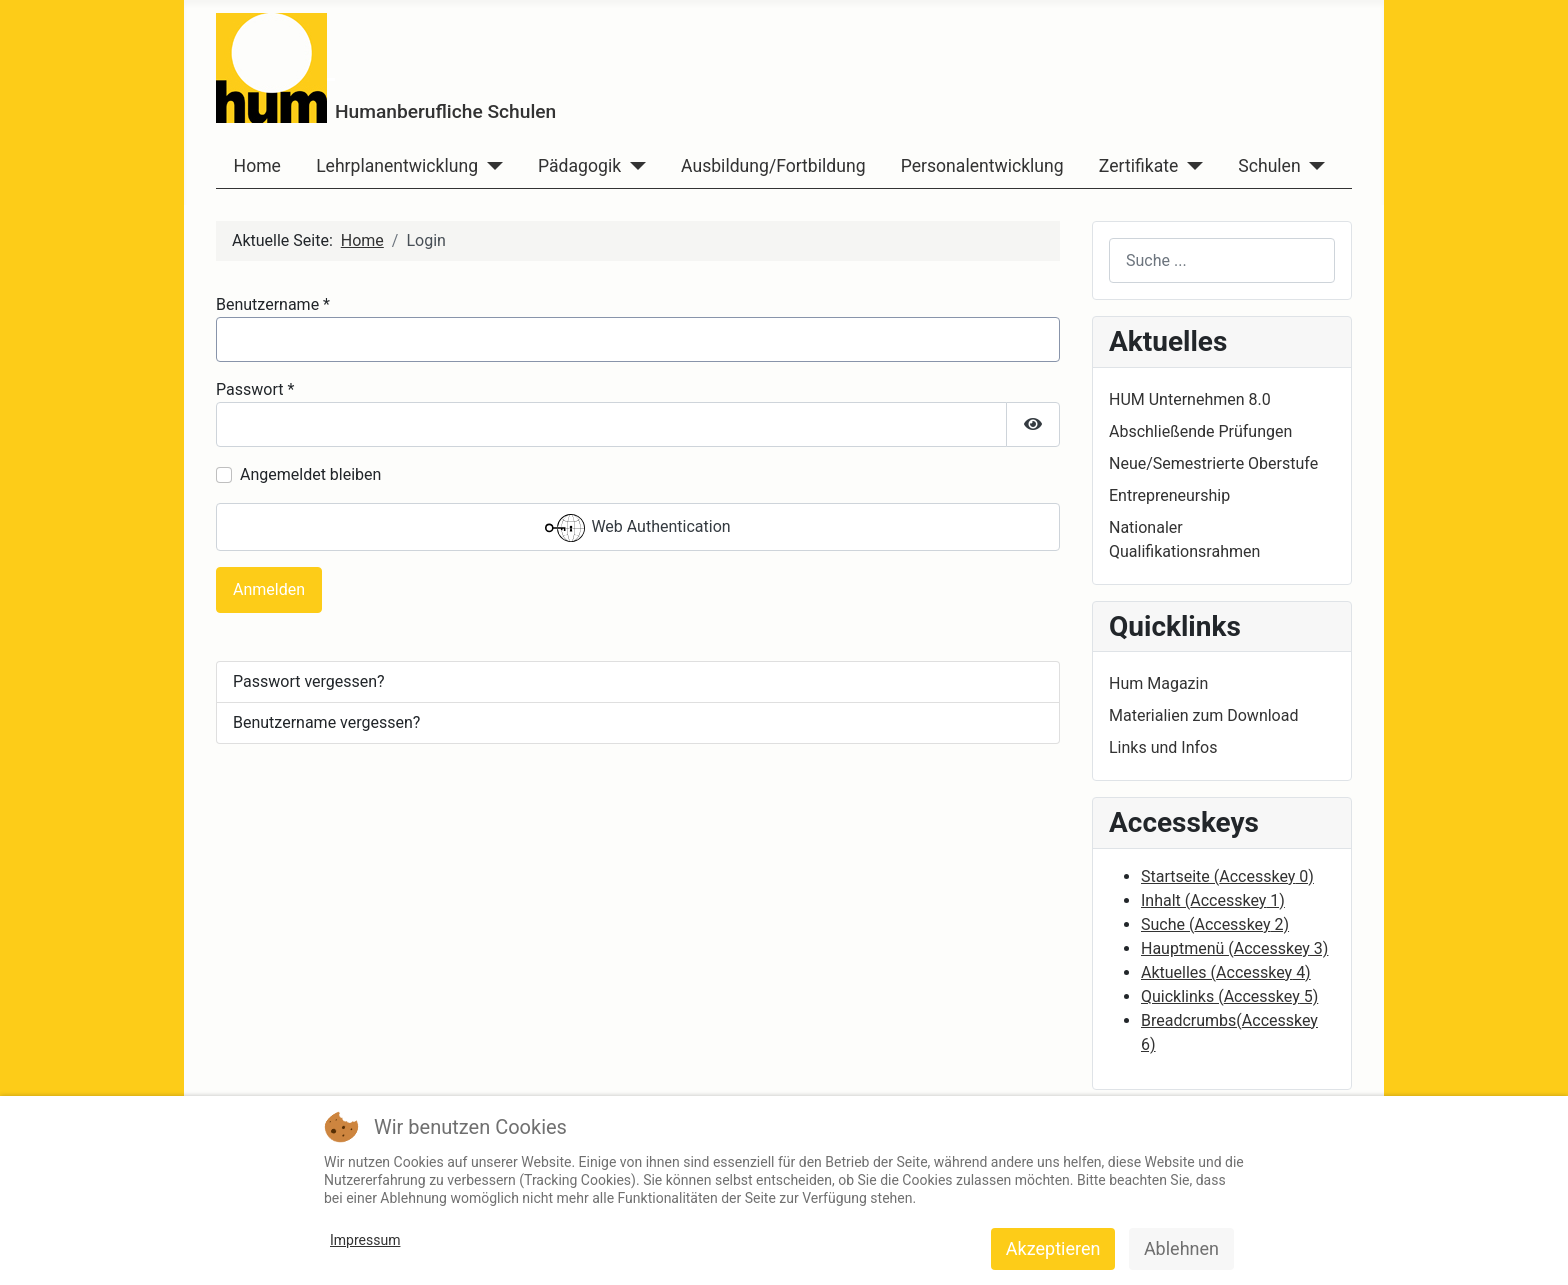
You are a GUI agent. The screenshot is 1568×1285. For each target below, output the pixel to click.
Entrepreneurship (1169, 495)
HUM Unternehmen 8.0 (1190, 399)
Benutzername (273, 304)
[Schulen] (1313, 166)
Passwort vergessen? (309, 681)
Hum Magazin (1158, 683)
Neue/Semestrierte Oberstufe (1213, 463)
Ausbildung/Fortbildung (773, 166)
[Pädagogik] (633, 166)
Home (257, 166)
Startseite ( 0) (1227, 876)
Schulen (1269, 166)
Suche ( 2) (1215, 924)
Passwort (255, 389)
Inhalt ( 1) (1213, 900)
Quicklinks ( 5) (1229, 996)
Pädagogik (579, 166)
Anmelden (269, 589)
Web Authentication (637, 528)
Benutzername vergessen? (326, 722)
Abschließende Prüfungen (1200, 431)
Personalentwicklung (982, 166)
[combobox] (1222, 260)
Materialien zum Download (1203, 715)
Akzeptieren (1053, 1248)
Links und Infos (1163, 747)
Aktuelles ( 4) (1226, 972)
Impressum (365, 1240)
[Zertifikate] (1190, 166)
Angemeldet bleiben (310, 474)
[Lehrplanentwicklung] (490, 166)
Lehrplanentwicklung (397, 166)
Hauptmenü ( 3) (1234, 948)
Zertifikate (1138, 166)
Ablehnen (1181, 1248)
